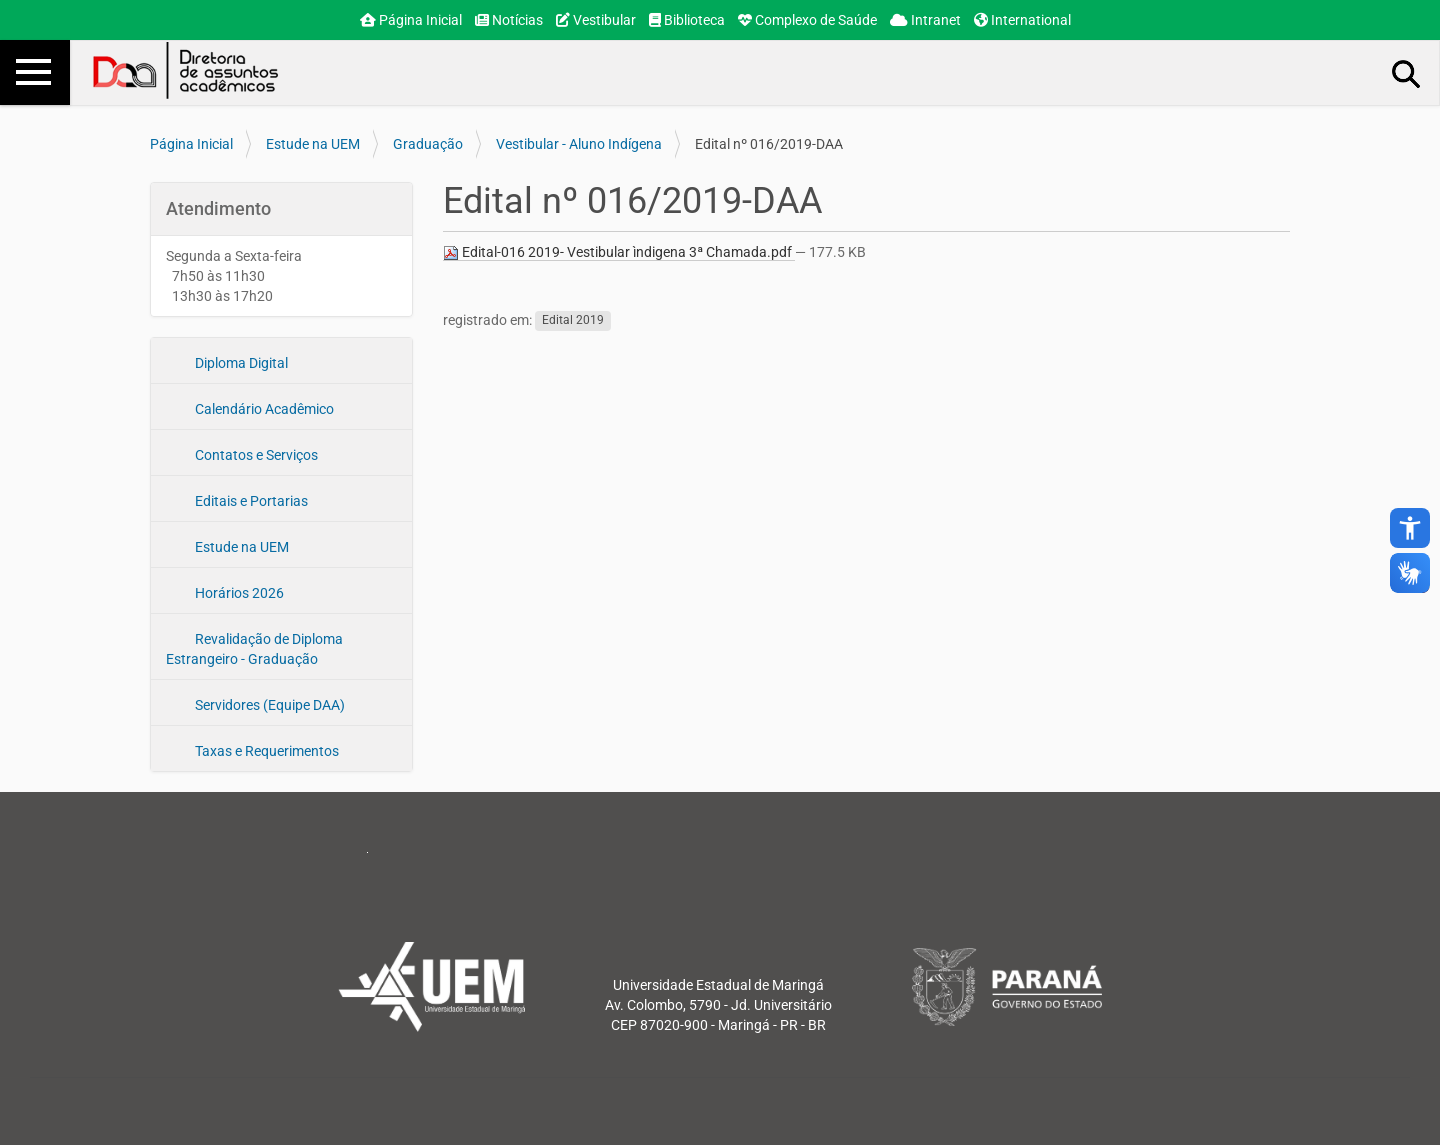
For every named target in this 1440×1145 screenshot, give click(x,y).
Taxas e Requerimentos (265, 751)
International (1022, 20)
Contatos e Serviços (255, 455)
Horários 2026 (238, 593)
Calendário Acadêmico (263, 409)
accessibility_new (1410, 528)
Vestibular (596, 20)
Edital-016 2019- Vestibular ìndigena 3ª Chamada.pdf (619, 252)
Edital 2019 (573, 321)
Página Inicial (411, 20)
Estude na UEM (313, 144)
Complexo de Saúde (807, 20)
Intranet (925, 20)
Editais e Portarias (250, 501)
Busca (1407, 73)
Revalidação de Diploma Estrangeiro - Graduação (254, 649)
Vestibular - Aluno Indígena (579, 144)
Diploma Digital (240, 363)
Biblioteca (687, 20)
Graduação (428, 144)
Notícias (509, 20)
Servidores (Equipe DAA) (268, 705)
